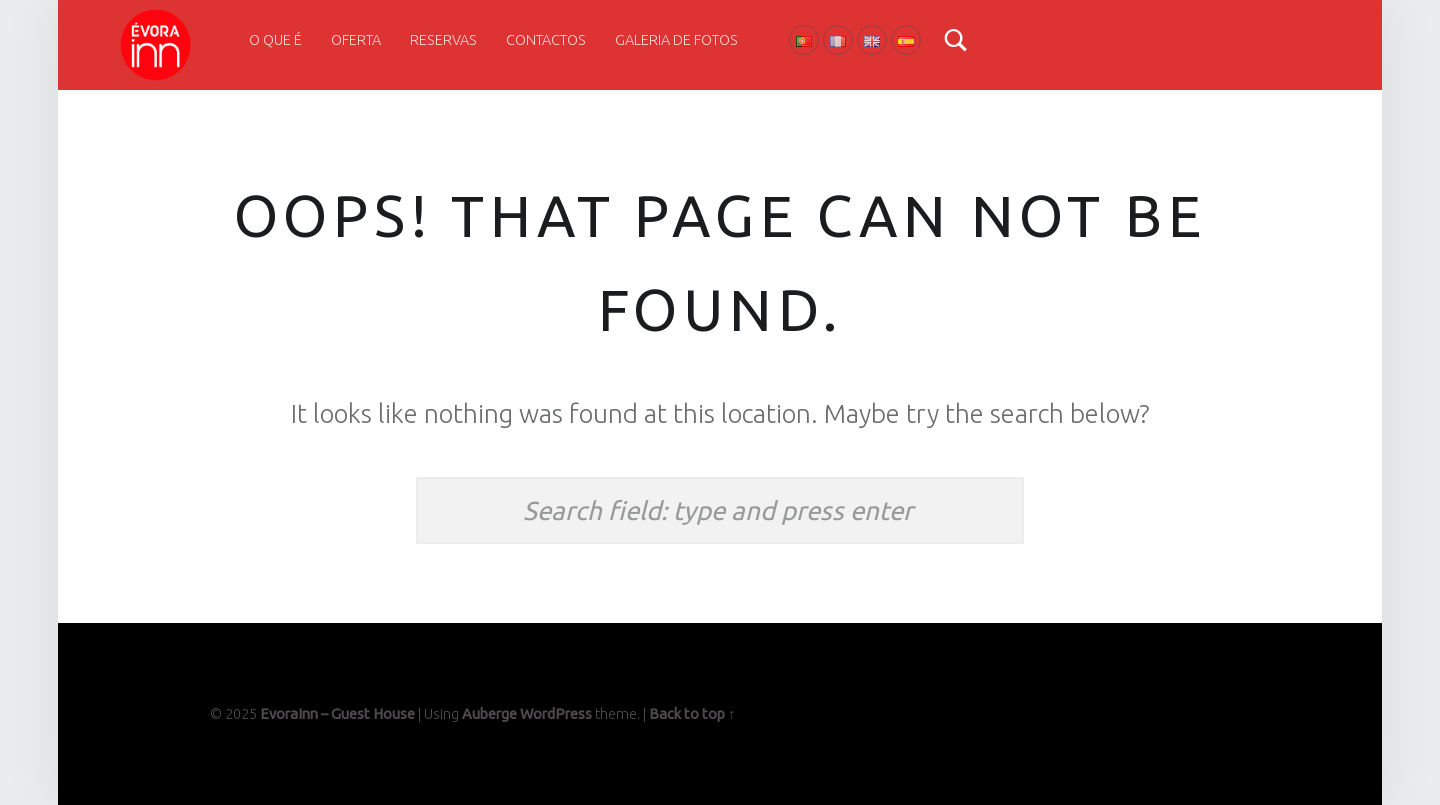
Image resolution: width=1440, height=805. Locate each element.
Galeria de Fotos (676, 40)
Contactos (546, 40)
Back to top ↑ (692, 714)
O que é (275, 40)
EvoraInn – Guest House (337, 714)
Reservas (443, 40)
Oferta (356, 40)
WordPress (556, 714)
